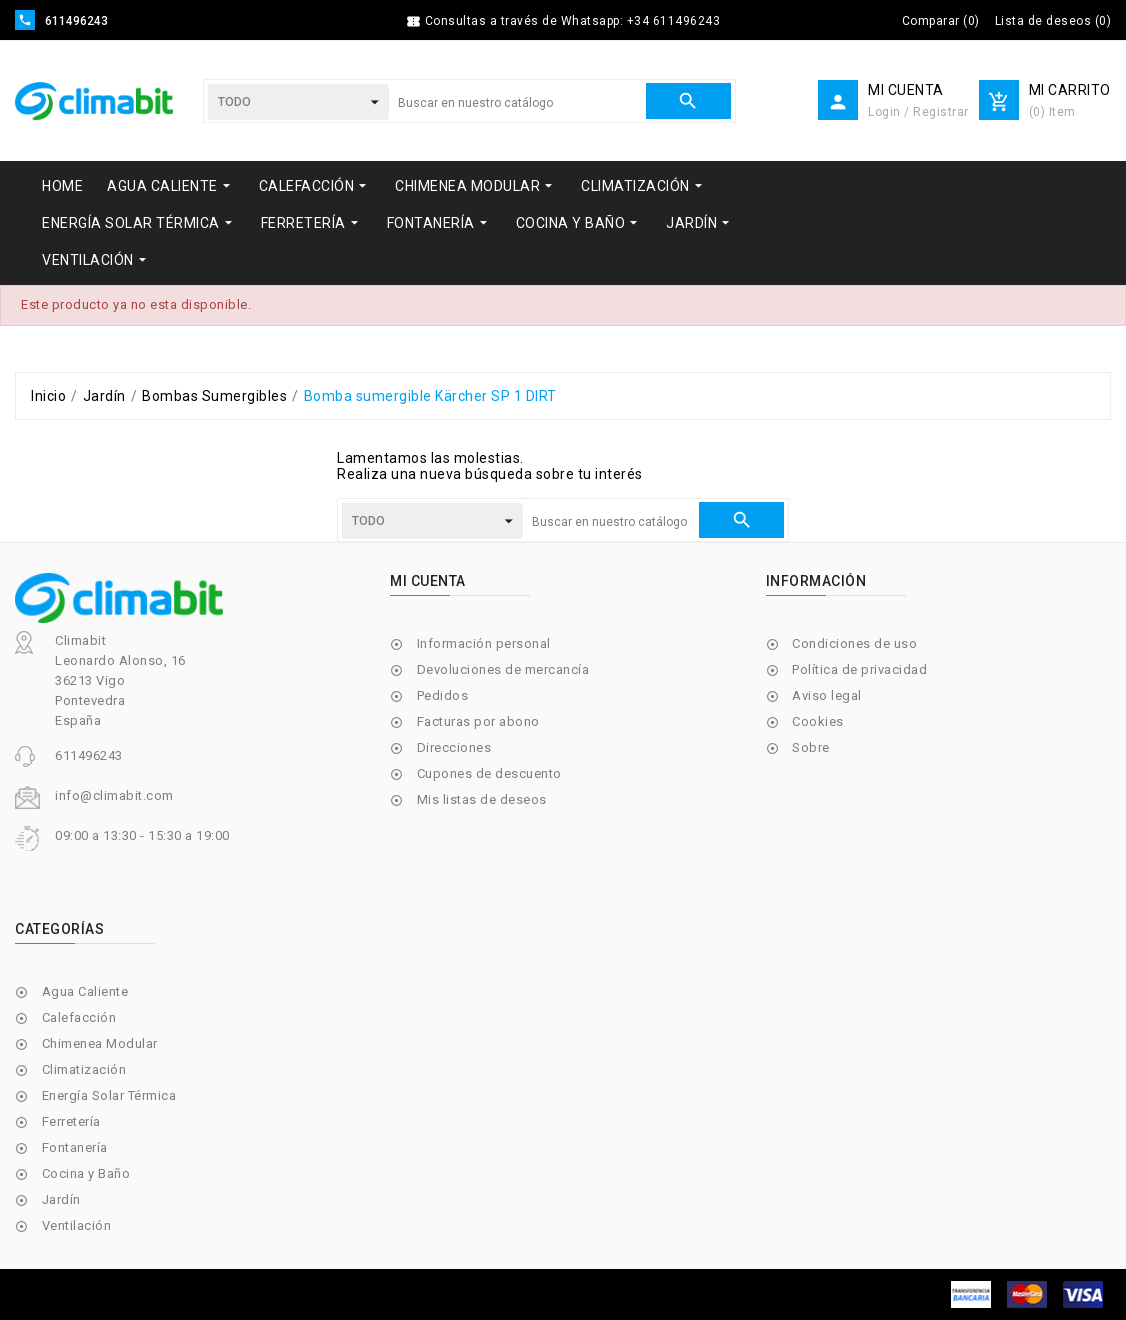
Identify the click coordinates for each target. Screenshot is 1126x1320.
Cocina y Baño (86, 1173)
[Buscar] (517, 103)
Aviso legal (827, 695)
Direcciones (454, 747)
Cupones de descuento (489, 773)
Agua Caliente (85, 991)
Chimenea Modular (100, 1043)
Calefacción (79, 1017)
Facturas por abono (478, 721)
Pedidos (443, 695)
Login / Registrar (918, 112)
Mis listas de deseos (482, 799)
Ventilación (77, 1225)
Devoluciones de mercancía (503, 669)
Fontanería (75, 1147)
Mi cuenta (428, 581)
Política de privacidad (859, 669)
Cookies (818, 721)
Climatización (84, 1069)
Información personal (484, 643)
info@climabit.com (114, 795)
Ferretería (71, 1121)
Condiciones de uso (854, 643)
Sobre (811, 747)
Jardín (61, 1199)
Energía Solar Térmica (109, 1095)
